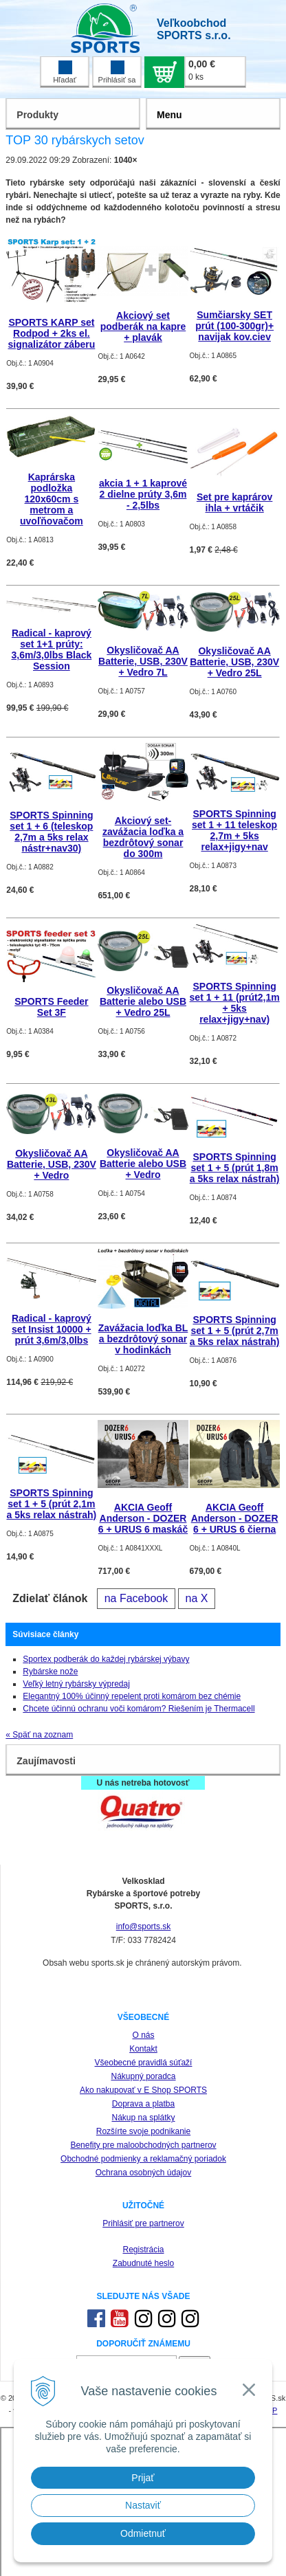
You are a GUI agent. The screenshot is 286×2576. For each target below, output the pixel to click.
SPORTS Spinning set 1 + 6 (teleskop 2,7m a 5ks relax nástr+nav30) (51, 832)
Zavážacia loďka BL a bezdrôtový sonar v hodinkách (143, 1338)
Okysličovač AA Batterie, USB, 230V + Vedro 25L (234, 661)
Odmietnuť (143, 2533)
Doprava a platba (143, 2104)
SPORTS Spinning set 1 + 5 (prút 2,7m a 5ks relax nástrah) (235, 1330)
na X (197, 1598)
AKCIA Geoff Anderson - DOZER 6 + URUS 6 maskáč (143, 1518)
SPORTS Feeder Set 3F (51, 1007)
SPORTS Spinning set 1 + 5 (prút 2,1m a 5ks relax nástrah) (52, 1503)
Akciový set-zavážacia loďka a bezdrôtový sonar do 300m (143, 837)
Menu (169, 114)
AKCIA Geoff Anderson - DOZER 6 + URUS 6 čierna (234, 1518)
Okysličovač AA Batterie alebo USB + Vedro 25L (143, 1001)
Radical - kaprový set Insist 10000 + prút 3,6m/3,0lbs (51, 1329)
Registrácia (143, 2249)
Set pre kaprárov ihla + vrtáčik (235, 502)
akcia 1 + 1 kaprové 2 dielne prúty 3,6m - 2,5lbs (143, 494)
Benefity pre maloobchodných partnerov (143, 2145)
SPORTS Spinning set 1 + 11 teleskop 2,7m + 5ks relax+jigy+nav (234, 830)
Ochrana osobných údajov (143, 2172)
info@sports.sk (143, 1926)
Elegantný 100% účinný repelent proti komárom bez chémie (132, 1696)
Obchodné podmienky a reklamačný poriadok (143, 2159)
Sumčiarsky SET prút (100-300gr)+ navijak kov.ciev (234, 325)
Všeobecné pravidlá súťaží (143, 2062)
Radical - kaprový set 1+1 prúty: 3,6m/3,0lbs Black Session (52, 649)
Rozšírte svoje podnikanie (143, 2131)
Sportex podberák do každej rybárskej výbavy (106, 1659)
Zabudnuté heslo (143, 2263)
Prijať (142, 2477)
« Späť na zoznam (39, 1735)
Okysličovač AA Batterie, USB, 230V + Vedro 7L (143, 661)
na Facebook (136, 1598)
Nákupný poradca (143, 2076)
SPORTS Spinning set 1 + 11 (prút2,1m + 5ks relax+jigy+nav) (235, 1003)
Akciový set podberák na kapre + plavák (143, 326)
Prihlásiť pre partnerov (143, 2223)
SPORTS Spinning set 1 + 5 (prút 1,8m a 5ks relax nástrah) (235, 1167)
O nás (143, 2035)
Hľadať (64, 72)
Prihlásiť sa (117, 72)
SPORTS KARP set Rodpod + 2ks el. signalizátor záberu (51, 333)
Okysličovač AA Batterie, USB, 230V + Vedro (51, 1164)
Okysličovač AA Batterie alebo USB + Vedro (143, 1163)
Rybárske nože (50, 1671)
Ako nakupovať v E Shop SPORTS (143, 2090)
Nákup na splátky (143, 2117)
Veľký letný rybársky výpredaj (76, 1684)
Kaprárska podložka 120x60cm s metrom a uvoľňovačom (51, 498)
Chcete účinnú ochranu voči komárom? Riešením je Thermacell (138, 1708)
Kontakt (143, 2049)
